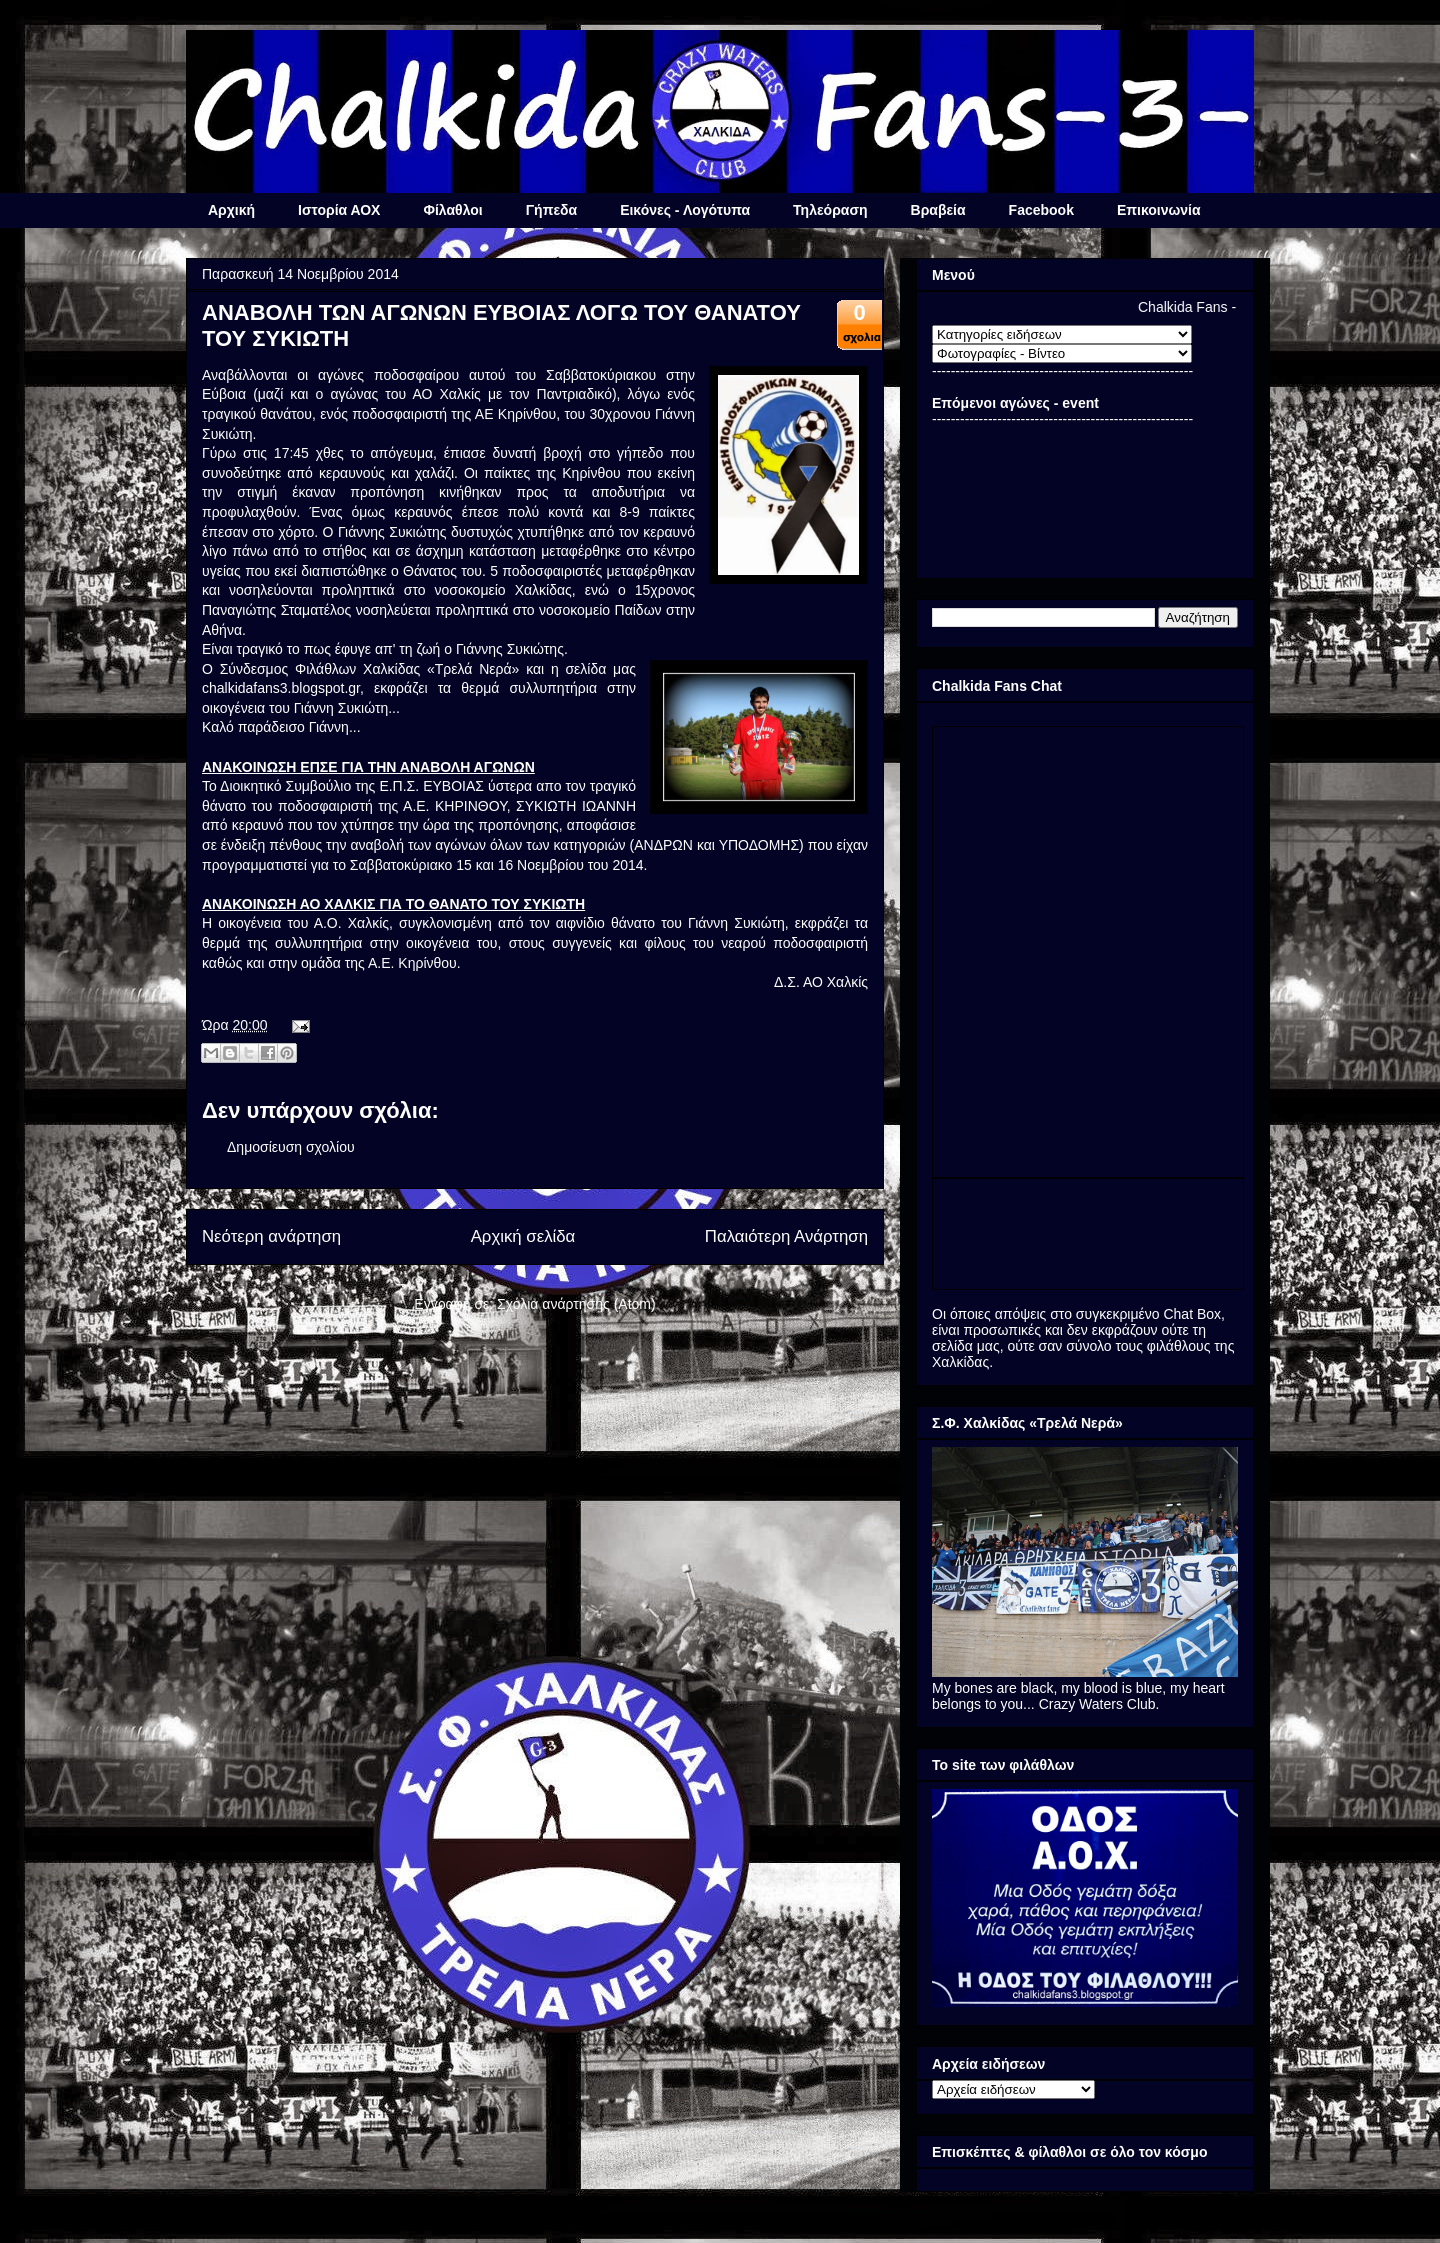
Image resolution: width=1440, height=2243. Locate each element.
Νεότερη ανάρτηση (271, 1236)
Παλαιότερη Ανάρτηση (786, 1236)
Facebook (1041, 210)
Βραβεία (938, 210)
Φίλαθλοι (452, 210)
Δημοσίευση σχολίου (291, 1147)
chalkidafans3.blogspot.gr (281, 688)
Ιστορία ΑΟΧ (339, 210)
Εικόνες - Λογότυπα (685, 210)
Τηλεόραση (830, 210)
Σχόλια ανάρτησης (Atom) (576, 1304)
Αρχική (231, 210)
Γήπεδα (551, 210)
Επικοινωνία (1159, 210)
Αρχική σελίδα (523, 1236)
